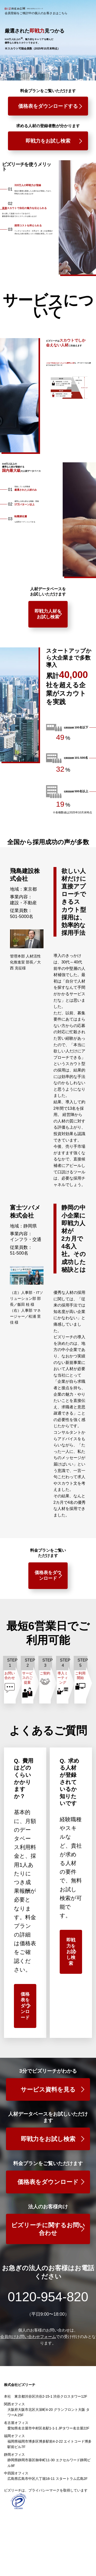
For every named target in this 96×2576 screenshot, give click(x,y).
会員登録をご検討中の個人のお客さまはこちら (36, 13)
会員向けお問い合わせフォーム (28, 2337)
